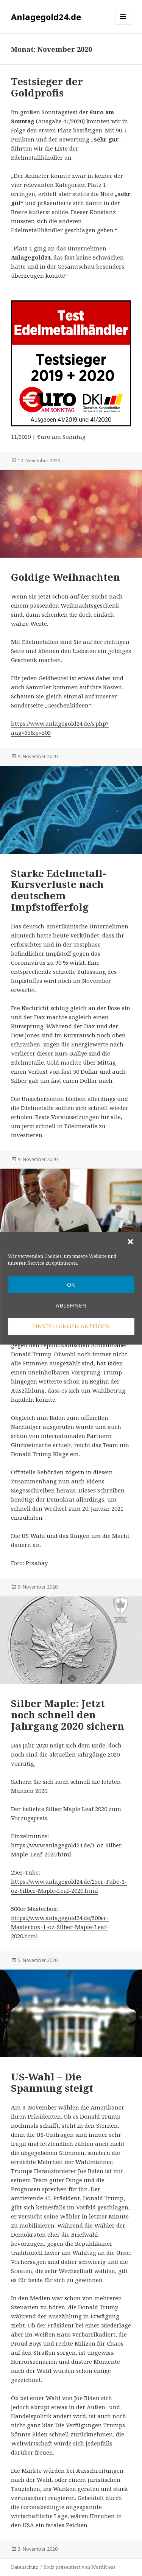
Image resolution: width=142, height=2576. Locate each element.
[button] (130, 1241)
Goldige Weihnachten (65, 577)
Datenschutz (24, 2567)
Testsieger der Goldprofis (47, 87)
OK (71, 1284)
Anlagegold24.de (46, 16)
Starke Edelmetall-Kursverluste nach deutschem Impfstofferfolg (58, 890)
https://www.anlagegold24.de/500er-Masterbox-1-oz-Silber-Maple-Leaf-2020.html (60, 1927)
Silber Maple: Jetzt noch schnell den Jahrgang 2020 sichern (67, 1714)
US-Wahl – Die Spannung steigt (52, 2082)
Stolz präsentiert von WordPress (79, 2567)
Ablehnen (71, 1305)
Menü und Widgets (123, 24)
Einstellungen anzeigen (71, 1326)
